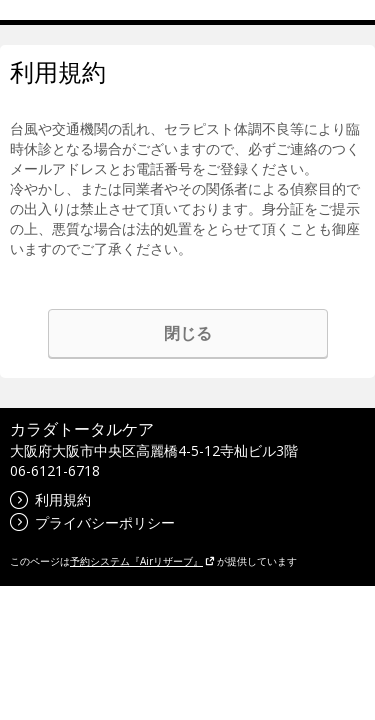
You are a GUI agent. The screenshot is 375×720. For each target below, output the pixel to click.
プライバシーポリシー (92, 522)
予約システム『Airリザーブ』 (142, 561)
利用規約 (50, 499)
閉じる (188, 333)
